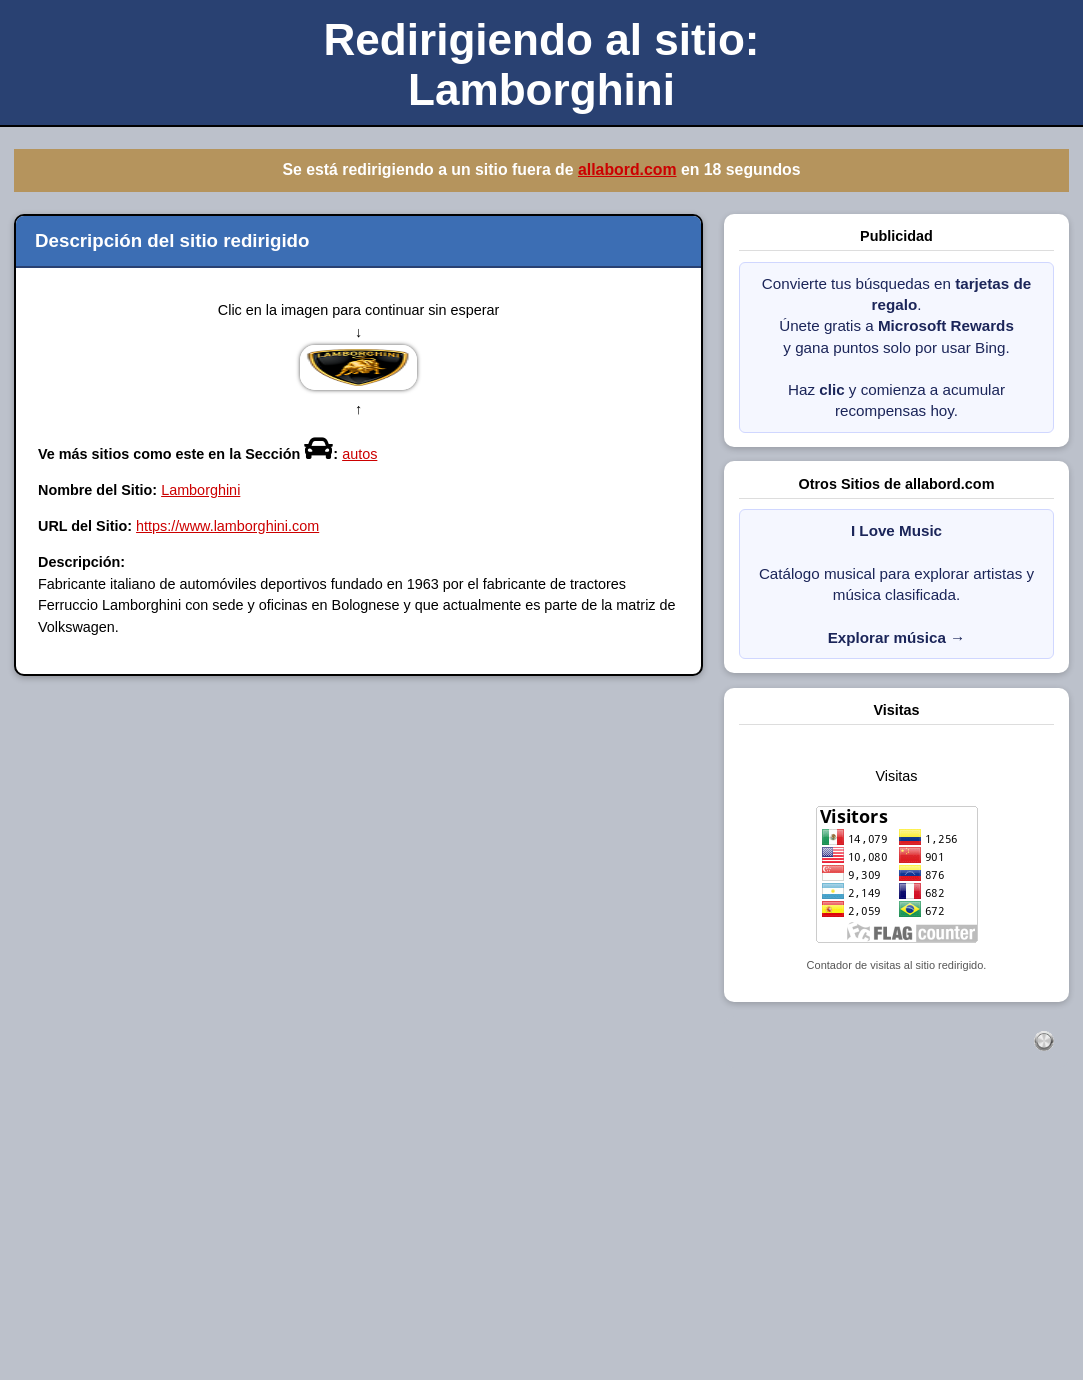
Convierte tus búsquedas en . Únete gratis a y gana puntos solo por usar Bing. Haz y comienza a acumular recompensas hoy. (896, 347)
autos (359, 454)
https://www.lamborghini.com (227, 526)
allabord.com (627, 169)
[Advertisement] (541, 1237)
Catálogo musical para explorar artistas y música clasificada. (896, 583)
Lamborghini (200, 490)
